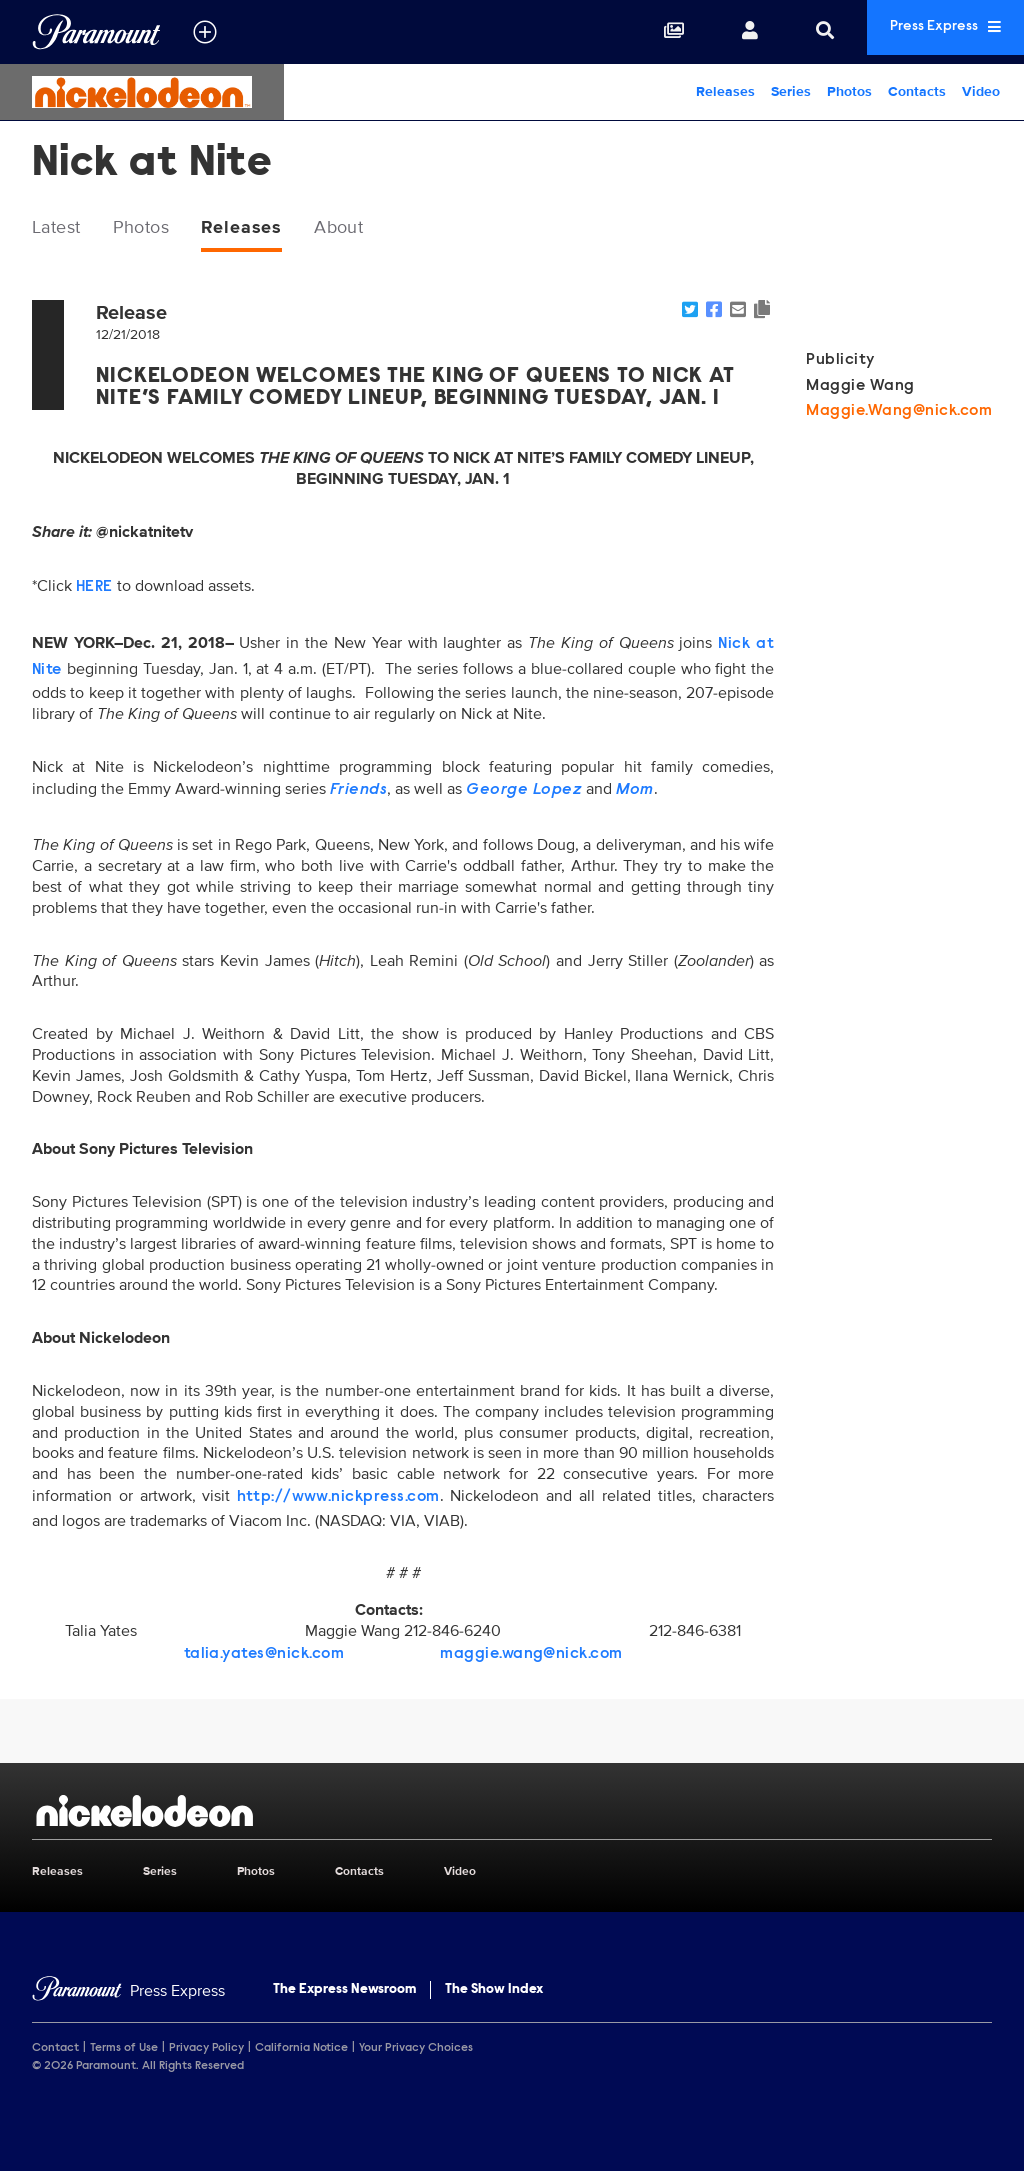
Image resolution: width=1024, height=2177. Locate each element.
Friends (358, 794)
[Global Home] (96, 32)
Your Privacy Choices (416, 2053)
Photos (849, 91)
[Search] (782, 32)
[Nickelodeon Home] (142, 92)
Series (791, 91)
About (371, 229)
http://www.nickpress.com (338, 1501)
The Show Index (494, 1994)
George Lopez (524, 794)
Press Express (924, 31)
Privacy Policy (206, 2053)
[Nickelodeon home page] (512, 1815)
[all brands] (205, 32)
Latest (61, 229)
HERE (94, 591)
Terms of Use (124, 2053)
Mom (634, 794)
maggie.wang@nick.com (531, 1658)
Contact (55, 2053)
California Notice (301, 2053)
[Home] (128, 1995)
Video (981, 91)
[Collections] (631, 32)
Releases (725, 91)
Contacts (917, 91)
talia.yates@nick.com (264, 1658)
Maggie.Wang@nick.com (899, 415)
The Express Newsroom (344, 1994)
